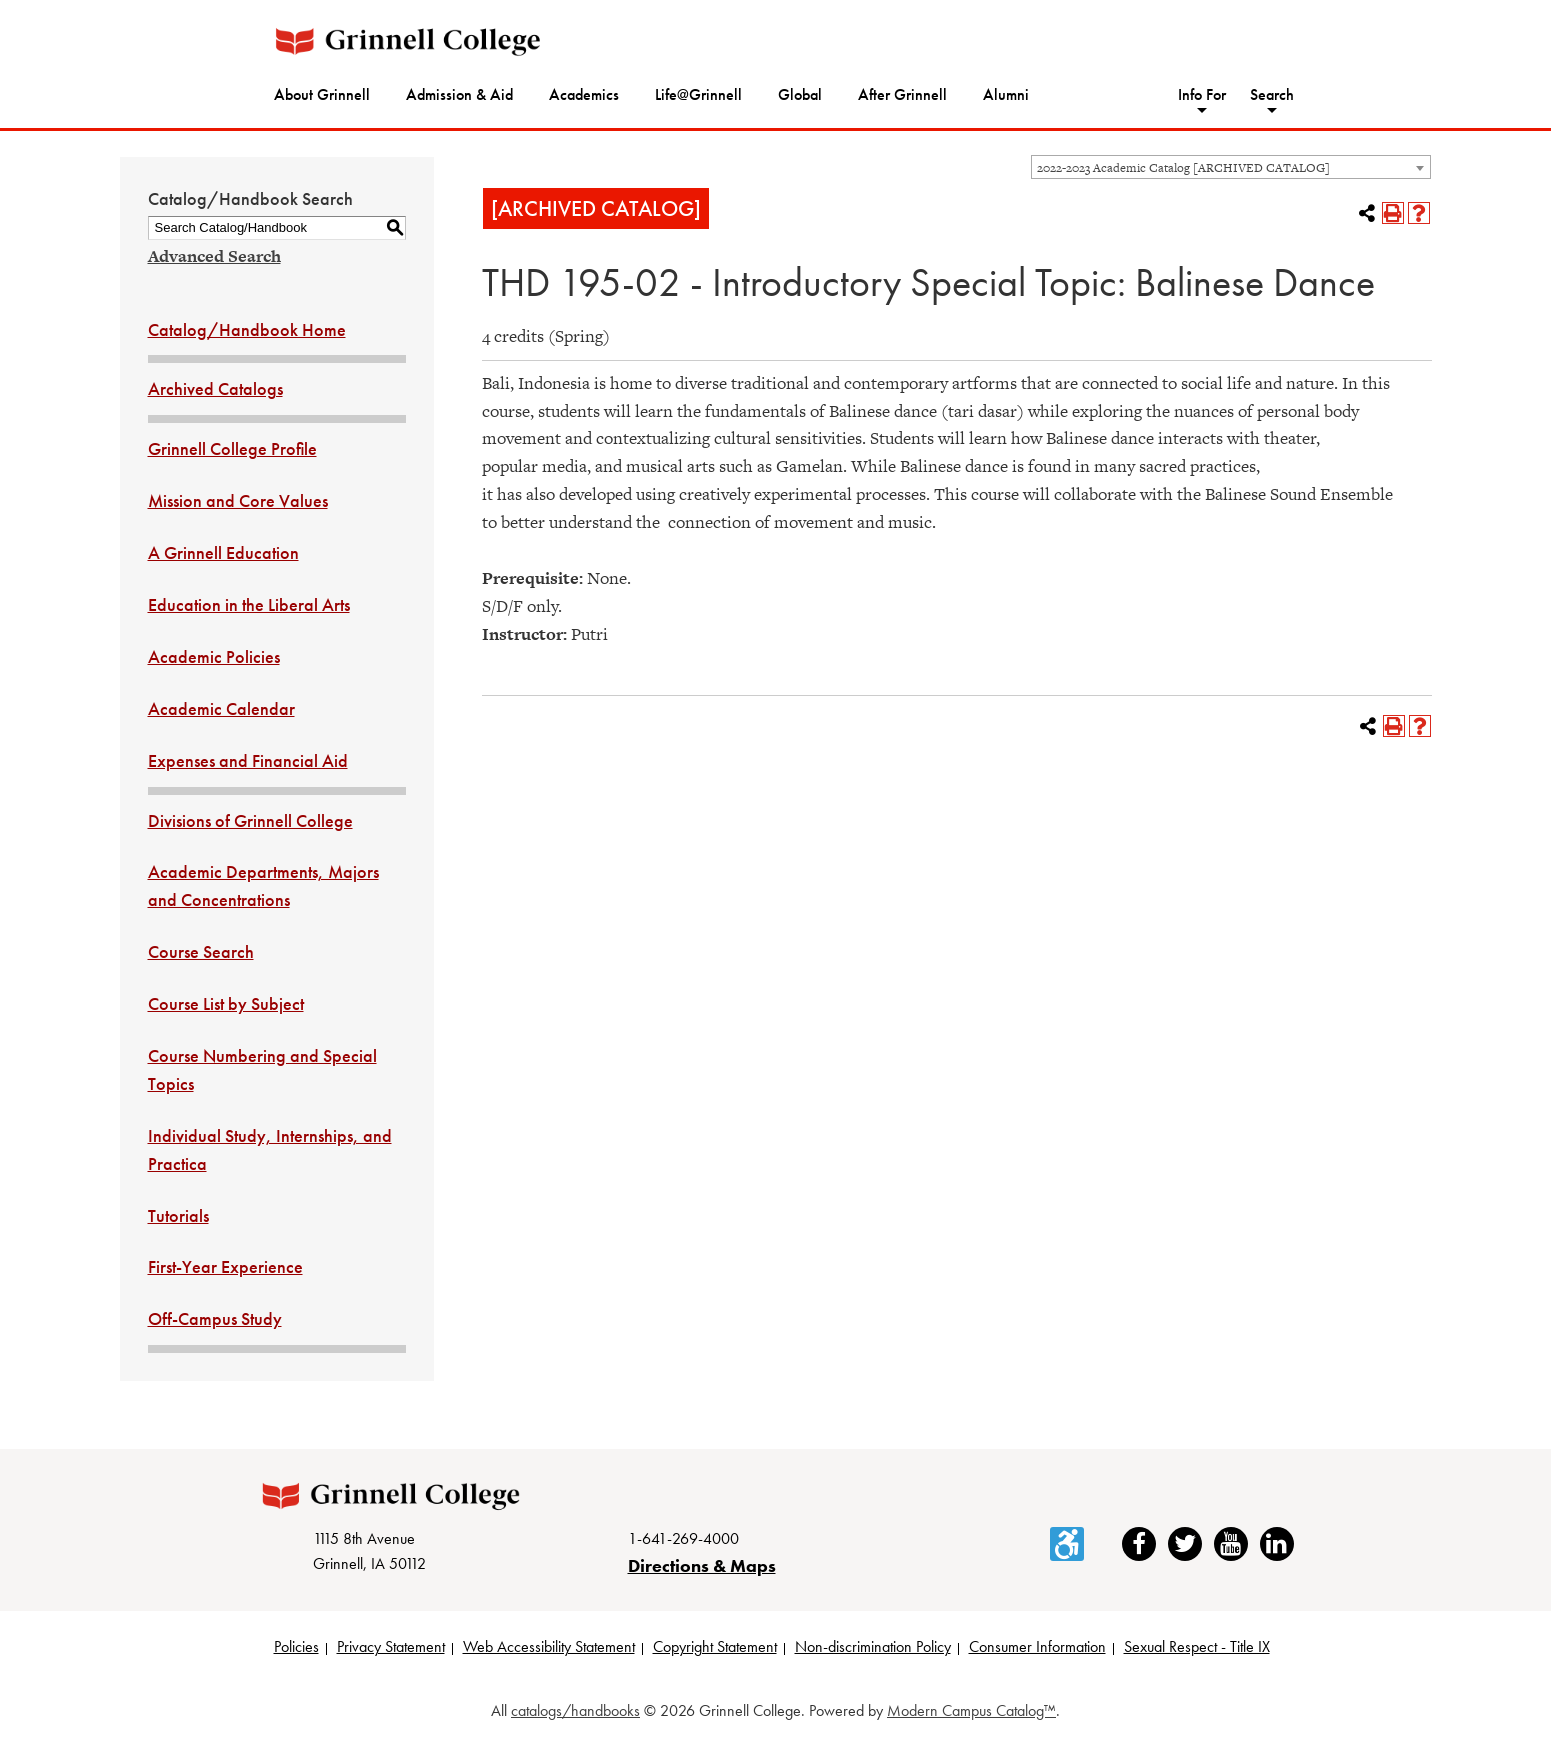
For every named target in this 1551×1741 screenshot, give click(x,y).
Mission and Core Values (238, 500)
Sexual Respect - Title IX (1197, 1648)
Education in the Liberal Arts (249, 604)
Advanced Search (214, 256)
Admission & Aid (459, 94)
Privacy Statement (391, 1648)
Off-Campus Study (215, 1318)
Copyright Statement (715, 1648)
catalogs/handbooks (575, 1712)
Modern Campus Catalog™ (971, 1712)
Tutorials (178, 1215)
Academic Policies (214, 656)
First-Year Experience (225, 1266)
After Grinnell (902, 94)
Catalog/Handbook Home (247, 329)
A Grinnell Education (223, 552)
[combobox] (1231, 167)
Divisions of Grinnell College (250, 820)
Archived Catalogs (215, 388)
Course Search (201, 951)
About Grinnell (322, 94)
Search (1272, 94)
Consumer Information (1037, 1648)
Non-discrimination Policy (873, 1648)
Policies (296, 1648)
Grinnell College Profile (232, 448)
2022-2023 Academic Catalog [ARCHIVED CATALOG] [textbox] (1183, 168)
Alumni (1006, 94)
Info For (1202, 94)
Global (800, 94)
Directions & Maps (702, 1566)
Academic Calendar (221, 708)
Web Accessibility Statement (549, 1648)
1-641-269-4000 (683, 1539)
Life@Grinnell (698, 94)
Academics (584, 94)
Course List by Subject (226, 1003)
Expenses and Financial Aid (248, 760)
